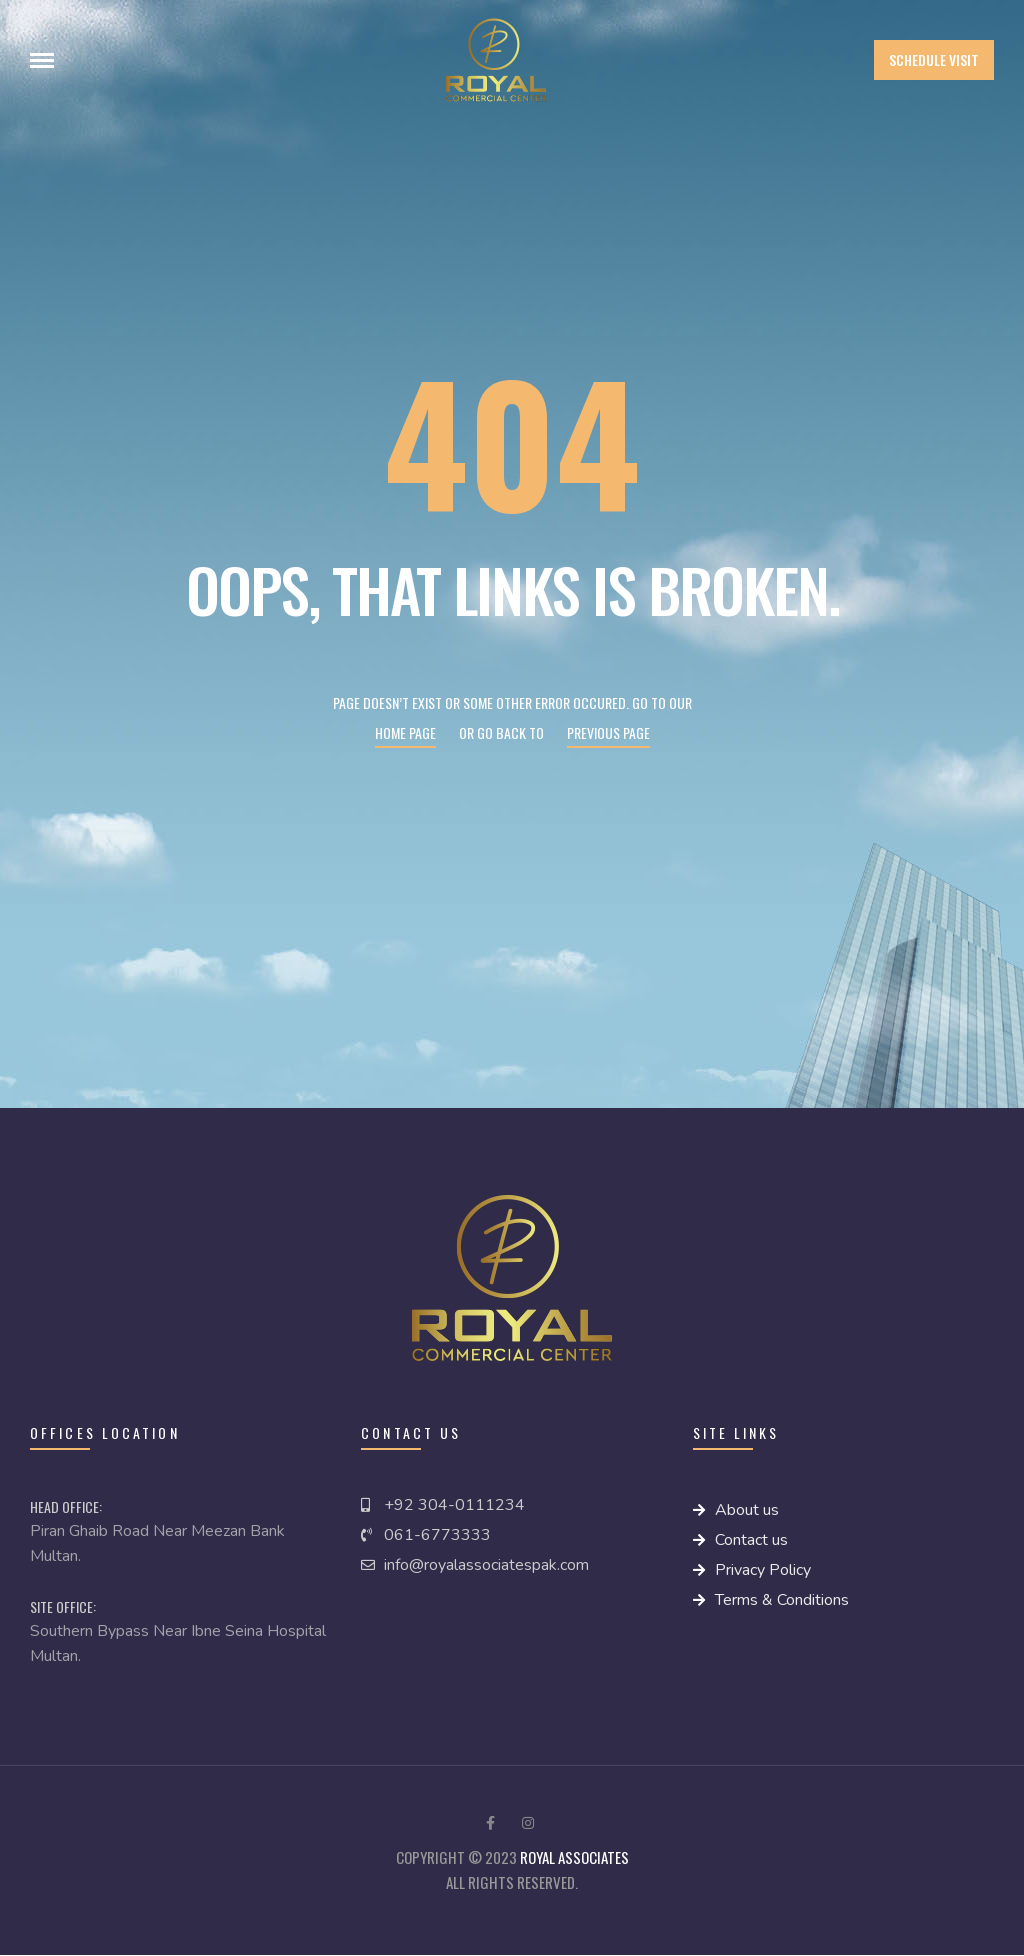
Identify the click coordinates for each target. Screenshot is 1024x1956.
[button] (934, 60)
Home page (405, 732)
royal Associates (574, 1857)
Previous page (608, 732)
